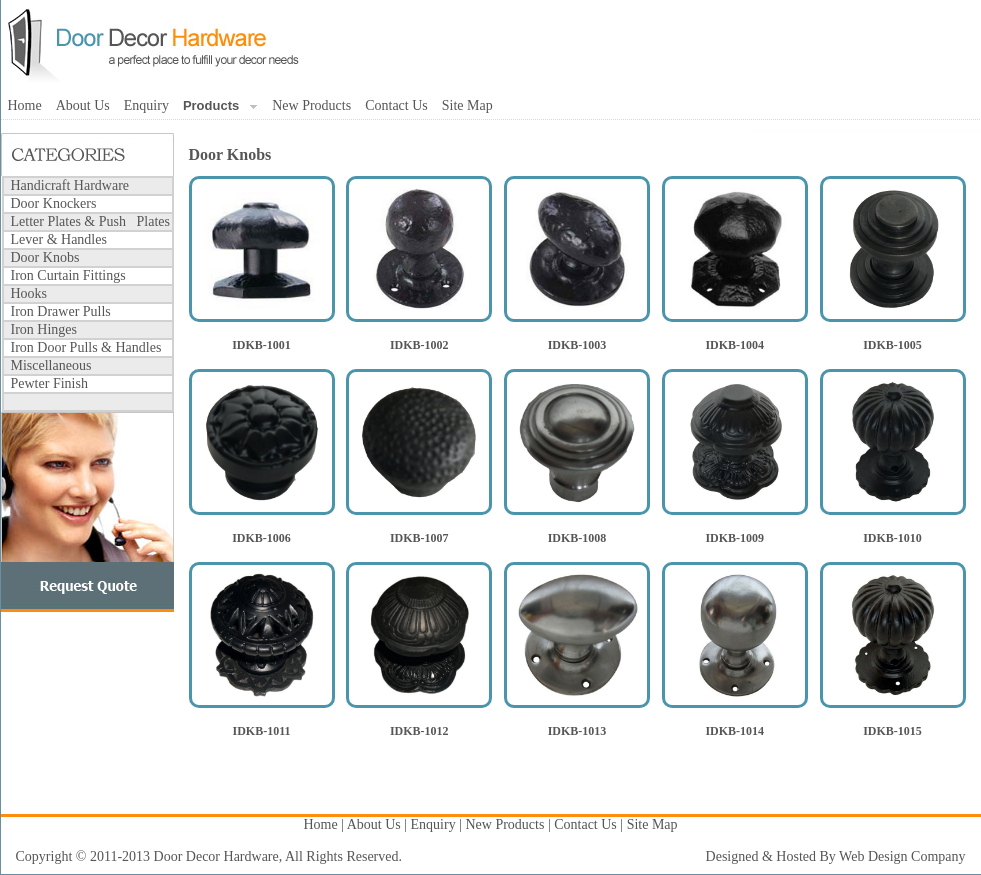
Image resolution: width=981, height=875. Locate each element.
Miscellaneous (51, 365)
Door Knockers (54, 203)
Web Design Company (902, 856)
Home (25, 105)
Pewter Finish (49, 383)
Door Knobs (45, 257)
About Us (83, 105)
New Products (311, 105)
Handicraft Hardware (70, 185)
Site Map (467, 105)
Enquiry (146, 105)
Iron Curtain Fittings (68, 275)
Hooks (29, 293)
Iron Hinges (44, 329)
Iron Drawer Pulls (61, 311)
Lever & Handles (59, 239)
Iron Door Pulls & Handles (86, 347)
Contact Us (396, 105)
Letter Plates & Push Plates (90, 221)
